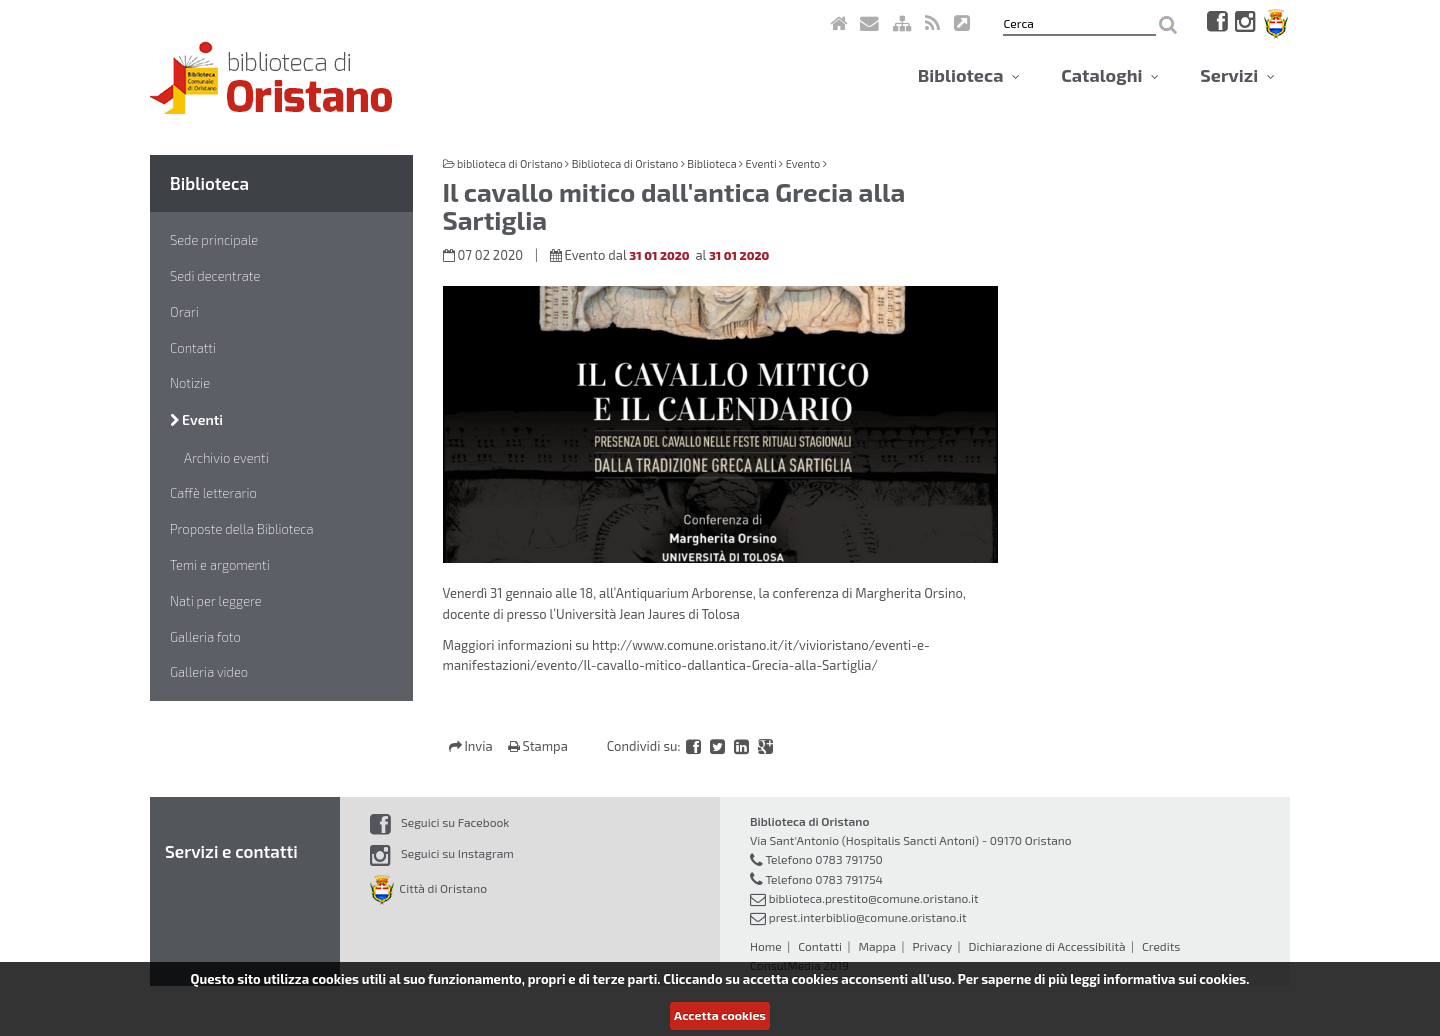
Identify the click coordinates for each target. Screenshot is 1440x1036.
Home (766, 946)
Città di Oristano (428, 888)
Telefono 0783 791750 (823, 859)
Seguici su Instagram (442, 853)
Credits (1161, 946)
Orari (184, 312)
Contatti (193, 348)
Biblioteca (969, 75)
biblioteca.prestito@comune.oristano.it (874, 898)
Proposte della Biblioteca (242, 529)
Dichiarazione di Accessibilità (1046, 946)
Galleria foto (205, 637)
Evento (803, 163)
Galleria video (209, 672)
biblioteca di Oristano (510, 163)
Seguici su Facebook (439, 822)
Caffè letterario (213, 493)
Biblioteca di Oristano (625, 163)
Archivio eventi (226, 458)
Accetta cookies (720, 1015)
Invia (472, 746)
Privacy (932, 946)
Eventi (196, 419)
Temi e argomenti (220, 565)
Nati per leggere (216, 601)
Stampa (538, 746)
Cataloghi (1110, 75)
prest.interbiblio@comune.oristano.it (868, 917)
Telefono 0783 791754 (824, 879)
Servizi (1237, 75)
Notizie (190, 383)
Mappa (877, 946)
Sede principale (214, 240)
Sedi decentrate (215, 276)
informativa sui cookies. (1176, 979)
